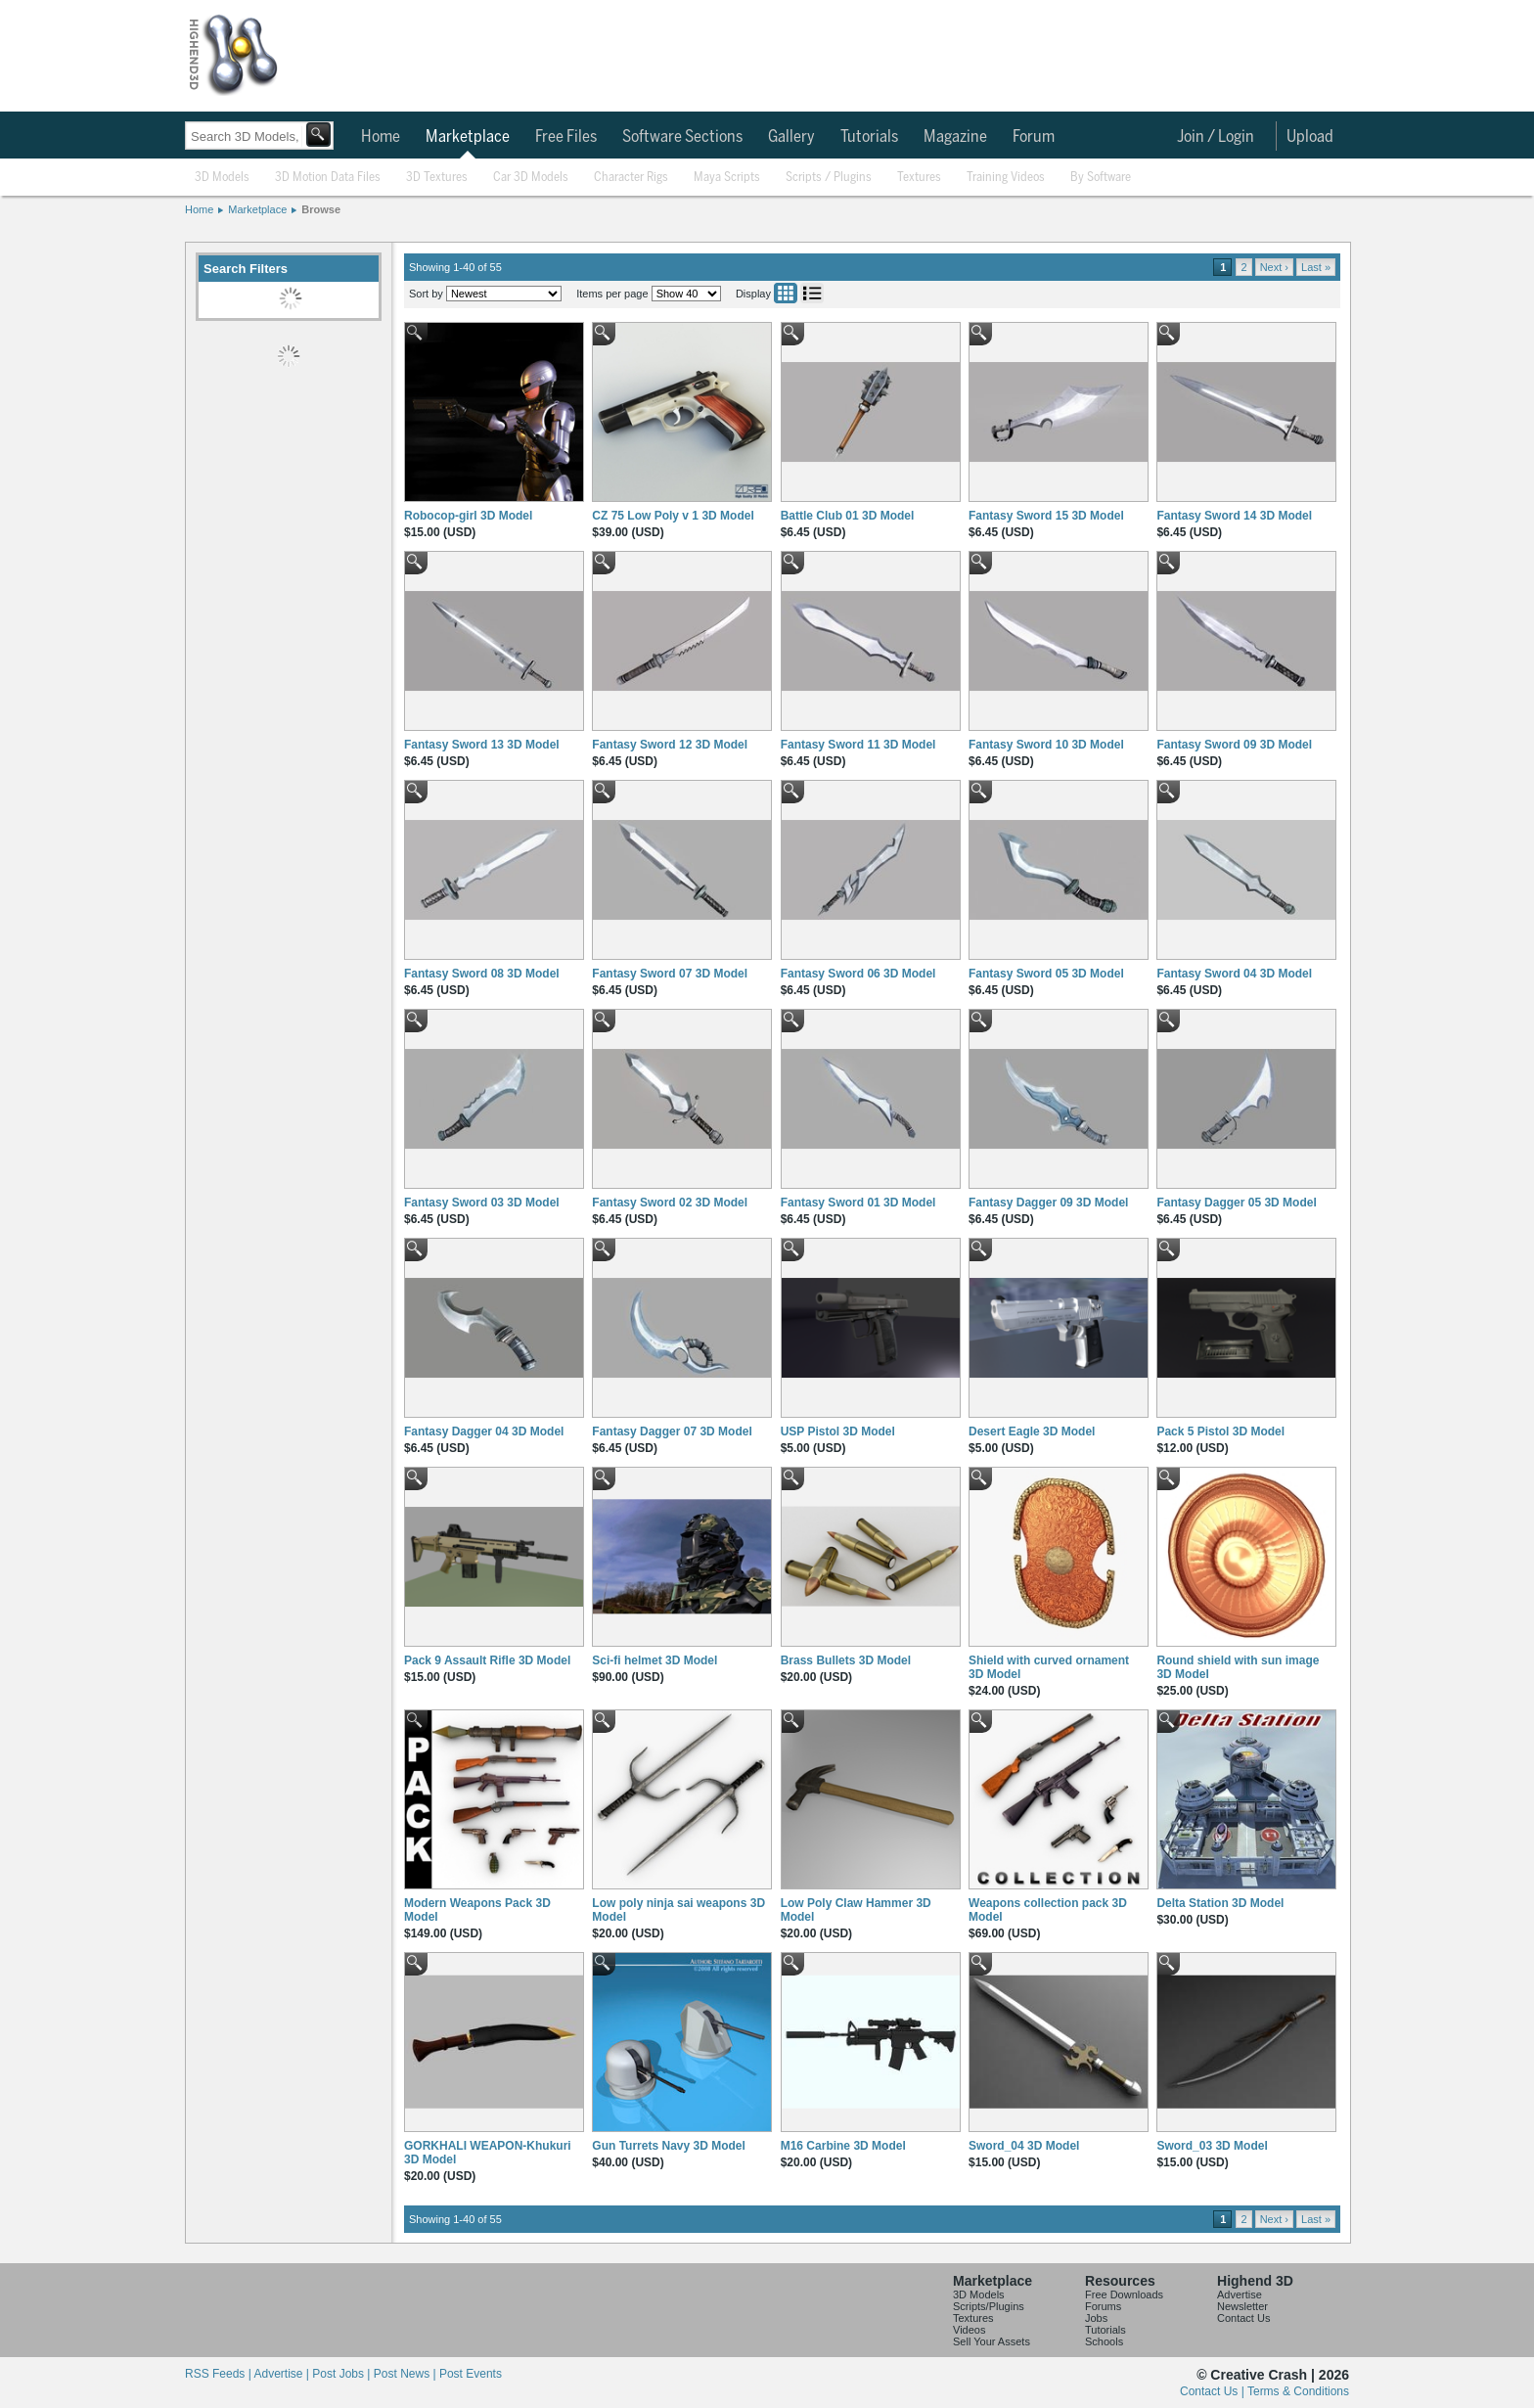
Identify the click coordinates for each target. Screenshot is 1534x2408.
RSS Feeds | (219, 2374)
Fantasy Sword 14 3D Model (1234, 515)
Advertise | (282, 2374)
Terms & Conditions (1298, 2391)
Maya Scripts (727, 177)
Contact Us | (1213, 2391)
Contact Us (1243, 2318)
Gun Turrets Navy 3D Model (668, 2146)
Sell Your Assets (991, 2341)
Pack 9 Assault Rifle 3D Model (487, 1660)
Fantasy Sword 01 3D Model (858, 1202)
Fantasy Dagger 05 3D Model (1236, 1202)
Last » (1316, 267)
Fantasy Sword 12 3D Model (669, 744)
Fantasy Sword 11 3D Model (858, 744)
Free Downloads (1124, 2294)
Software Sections (682, 137)
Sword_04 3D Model (1024, 2146)
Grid (785, 293)
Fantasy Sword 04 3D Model (1234, 973)
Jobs (1096, 2318)
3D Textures (437, 177)
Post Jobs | (342, 2374)
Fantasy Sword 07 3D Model (669, 973)
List (812, 293)
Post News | (406, 2374)
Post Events (470, 2374)
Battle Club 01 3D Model (848, 515)
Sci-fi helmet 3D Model (654, 1660)
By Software (1100, 177)
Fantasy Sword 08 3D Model (482, 973)
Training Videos (1006, 177)
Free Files (566, 137)
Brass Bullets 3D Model (846, 1660)
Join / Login (1215, 137)
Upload (1309, 137)
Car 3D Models (530, 177)
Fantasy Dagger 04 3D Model (484, 1431)
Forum (1034, 137)
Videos (969, 2330)
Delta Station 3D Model (1220, 1903)
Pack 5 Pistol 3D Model (1220, 1431)
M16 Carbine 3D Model (843, 2146)
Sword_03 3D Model (1211, 2146)
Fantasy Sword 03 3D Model (482, 1202)
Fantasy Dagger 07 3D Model (671, 1431)
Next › (1274, 267)
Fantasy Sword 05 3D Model (1046, 973)
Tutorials (869, 137)
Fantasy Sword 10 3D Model (1046, 744)
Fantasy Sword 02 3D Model (669, 1202)
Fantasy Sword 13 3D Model (482, 744)
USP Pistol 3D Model (838, 1431)
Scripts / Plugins (829, 177)
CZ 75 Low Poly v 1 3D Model (672, 515)
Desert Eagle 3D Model (1032, 1431)
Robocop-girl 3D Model (468, 515)
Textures (919, 177)
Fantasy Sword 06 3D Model (858, 973)
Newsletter (1242, 2306)
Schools (1104, 2341)
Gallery (791, 137)
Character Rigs (631, 177)
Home (380, 137)
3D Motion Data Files (328, 177)
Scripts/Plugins (988, 2306)
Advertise (1239, 2294)
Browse (320, 209)
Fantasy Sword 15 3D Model (1046, 515)
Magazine (955, 137)
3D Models (222, 177)
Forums (1103, 2306)
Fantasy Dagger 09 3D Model (1048, 1202)
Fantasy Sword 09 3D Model (1234, 744)
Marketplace (468, 137)
